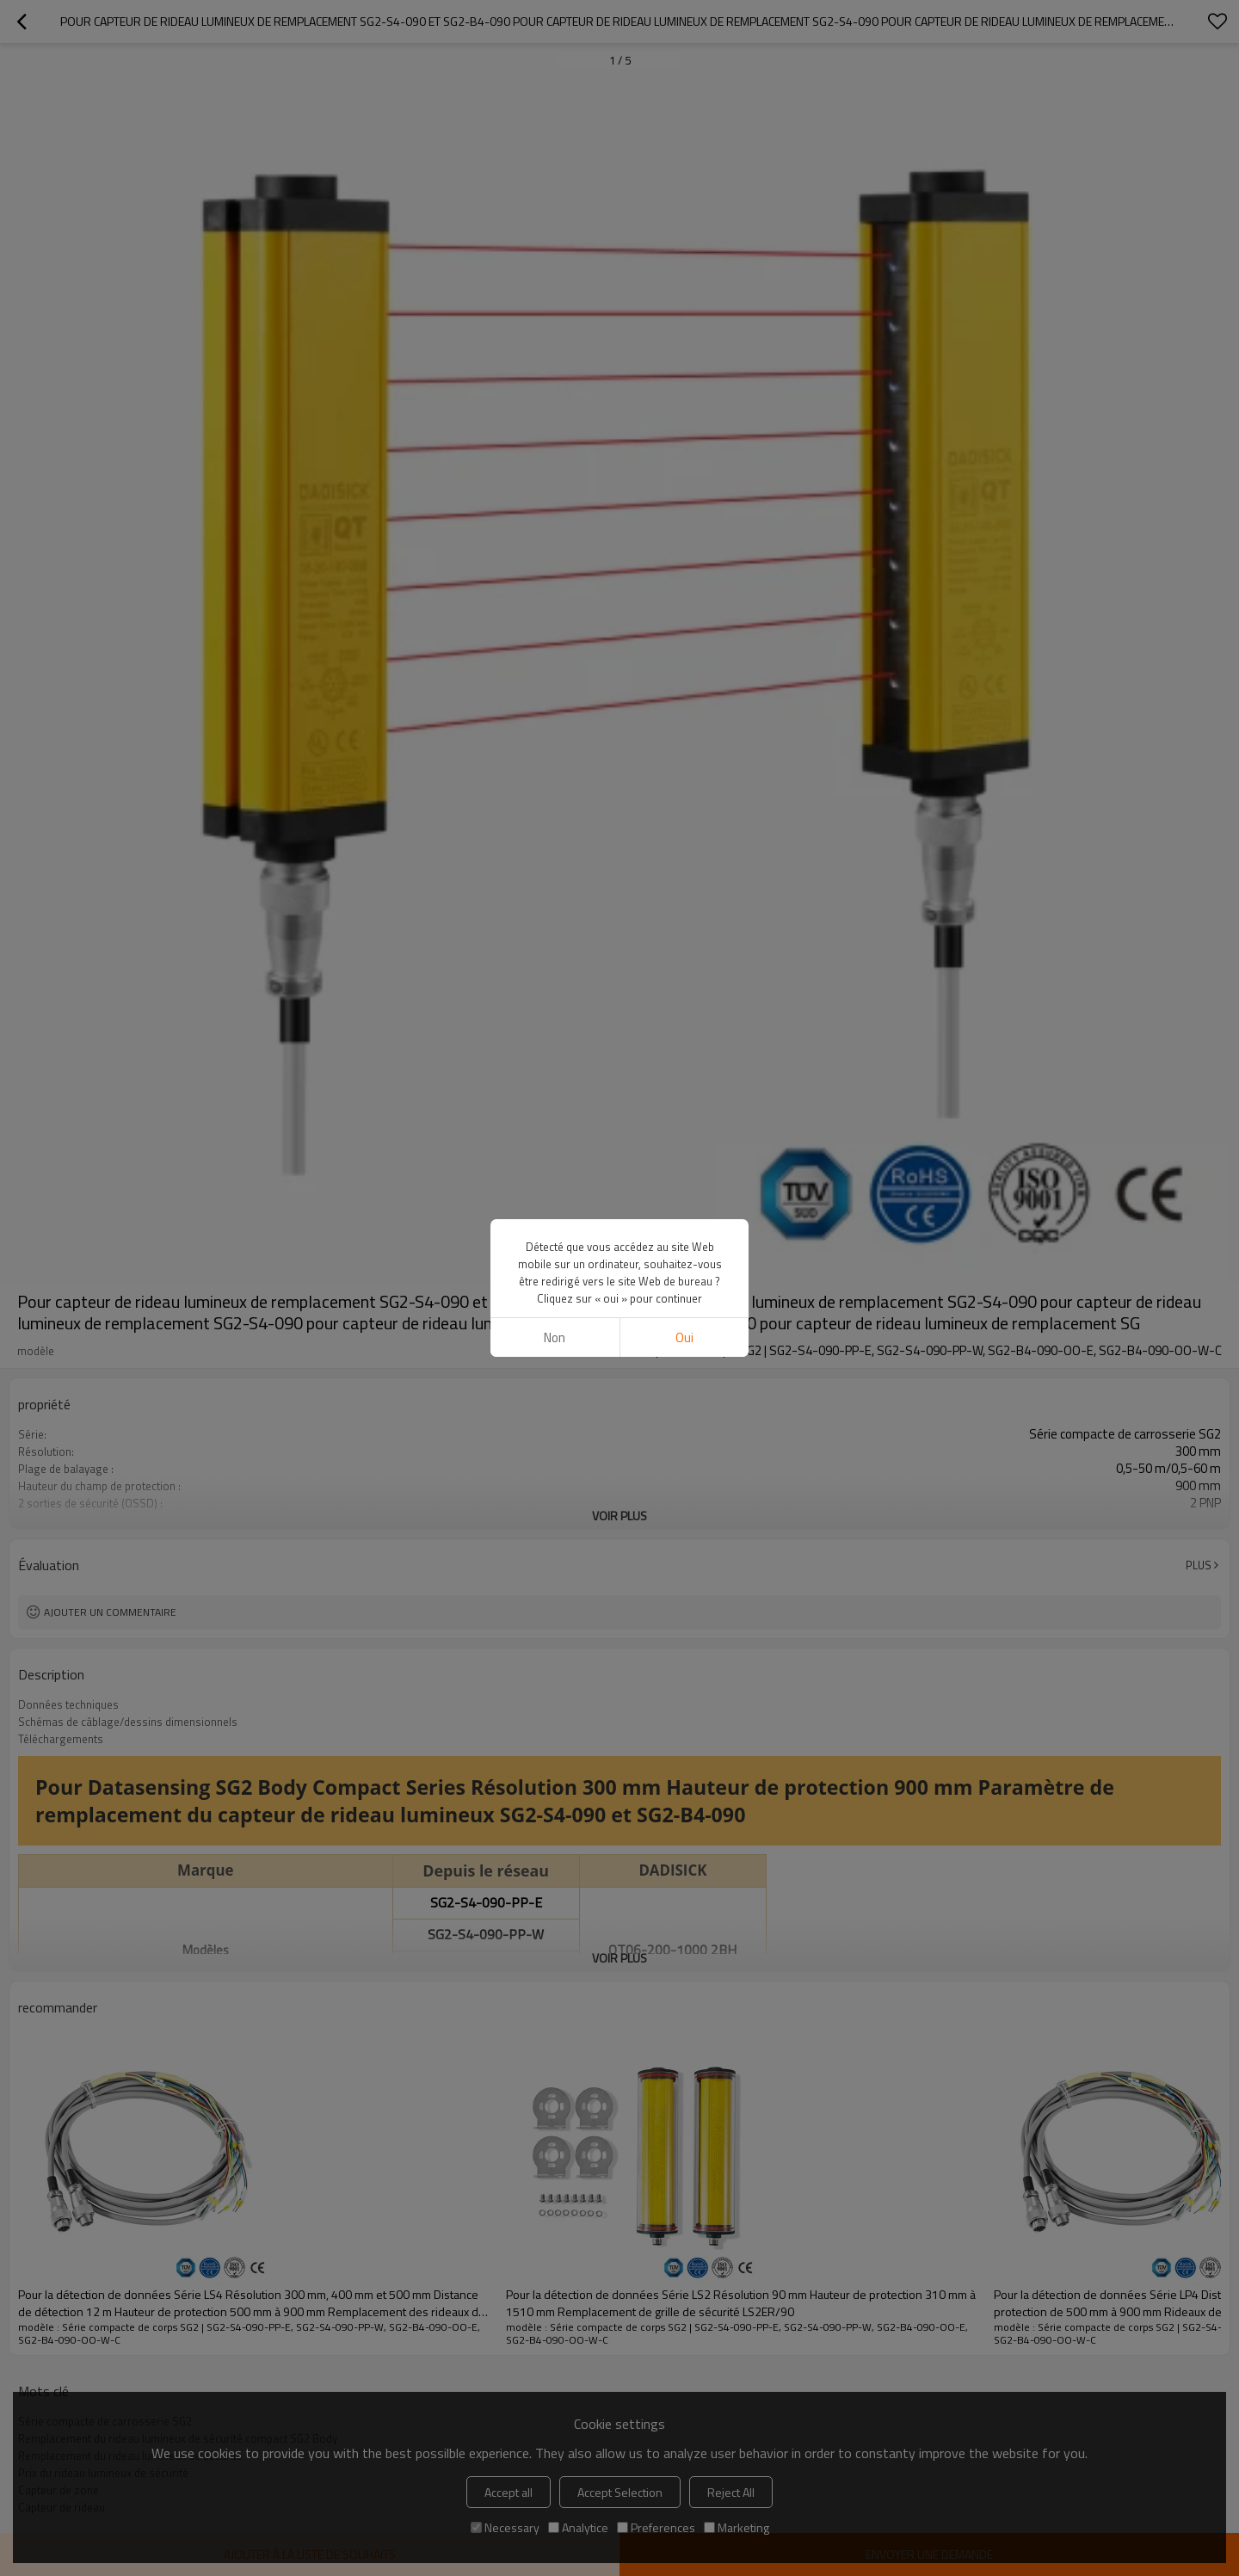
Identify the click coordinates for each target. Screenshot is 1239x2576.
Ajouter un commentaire (110, 1612)
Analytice (578, 2527)
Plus (1198, 1565)
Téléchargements (60, 1738)
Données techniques (68, 1704)
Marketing (736, 2527)
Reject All (731, 2492)
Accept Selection (620, 2492)
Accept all (508, 2492)
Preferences (656, 2527)
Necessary (505, 2527)
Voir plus (619, 1516)
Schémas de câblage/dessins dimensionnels (127, 1721)
